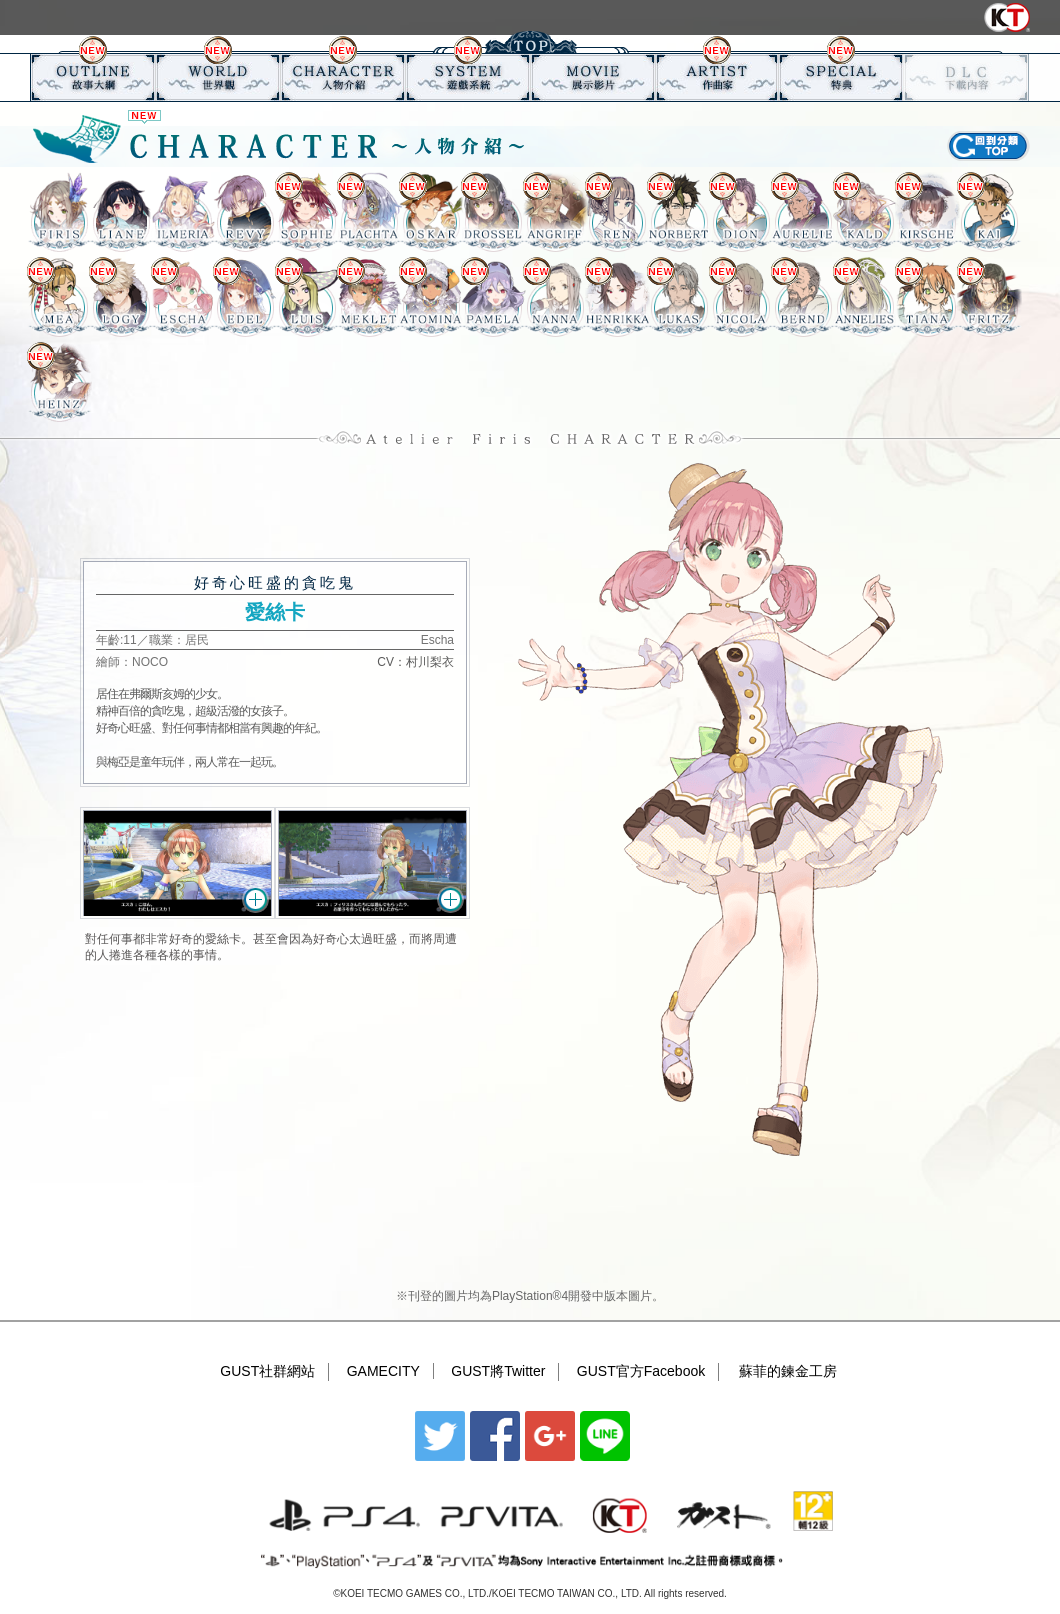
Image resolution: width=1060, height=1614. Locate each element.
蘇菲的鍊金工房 (788, 1371)
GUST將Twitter (498, 1371)
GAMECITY (383, 1371)
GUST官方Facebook (641, 1371)
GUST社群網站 (267, 1371)
